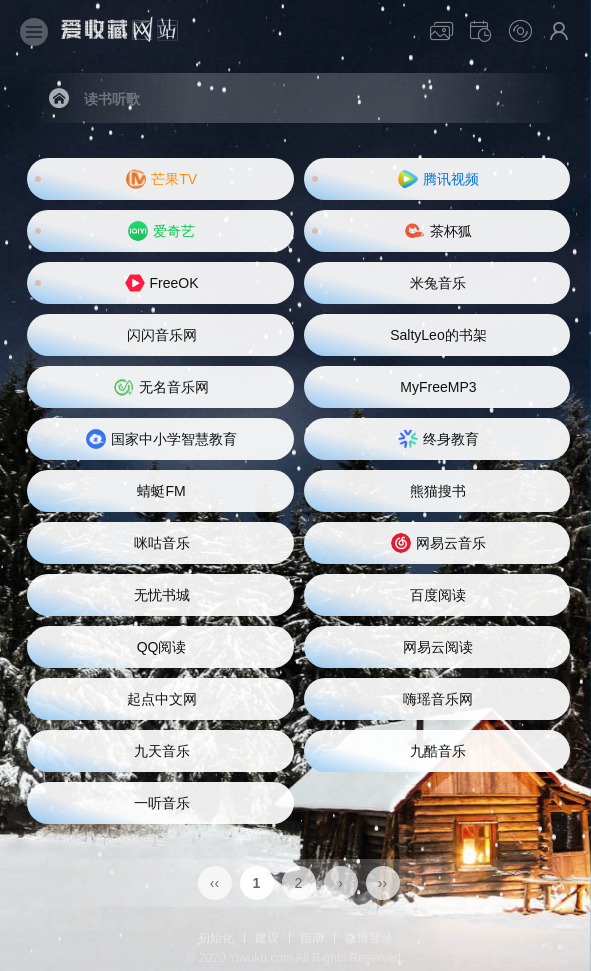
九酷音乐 (438, 751)
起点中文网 (162, 699)
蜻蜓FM (161, 491)
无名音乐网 (161, 387)
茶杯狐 (438, 231)
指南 (312, 938)
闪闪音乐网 (162, 335)
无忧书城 (162, 595)
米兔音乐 (438, 283)
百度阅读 (438, 595)
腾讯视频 (438, 179)
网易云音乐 (438, 543)
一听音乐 (162, 803)
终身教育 (438, 439)
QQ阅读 (162, 647)
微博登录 (369, 938)
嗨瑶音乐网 (438, 699)
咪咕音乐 (162, 543)
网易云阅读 (438, 647)
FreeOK (162, 283)
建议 (267, 938)
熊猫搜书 (438, 491)
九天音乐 (162, 751)
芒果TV (161, 179)
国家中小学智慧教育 (161, 439)
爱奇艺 (161, 231)
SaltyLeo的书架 (438, 335)
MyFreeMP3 (438, 387)
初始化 (216, 938)
